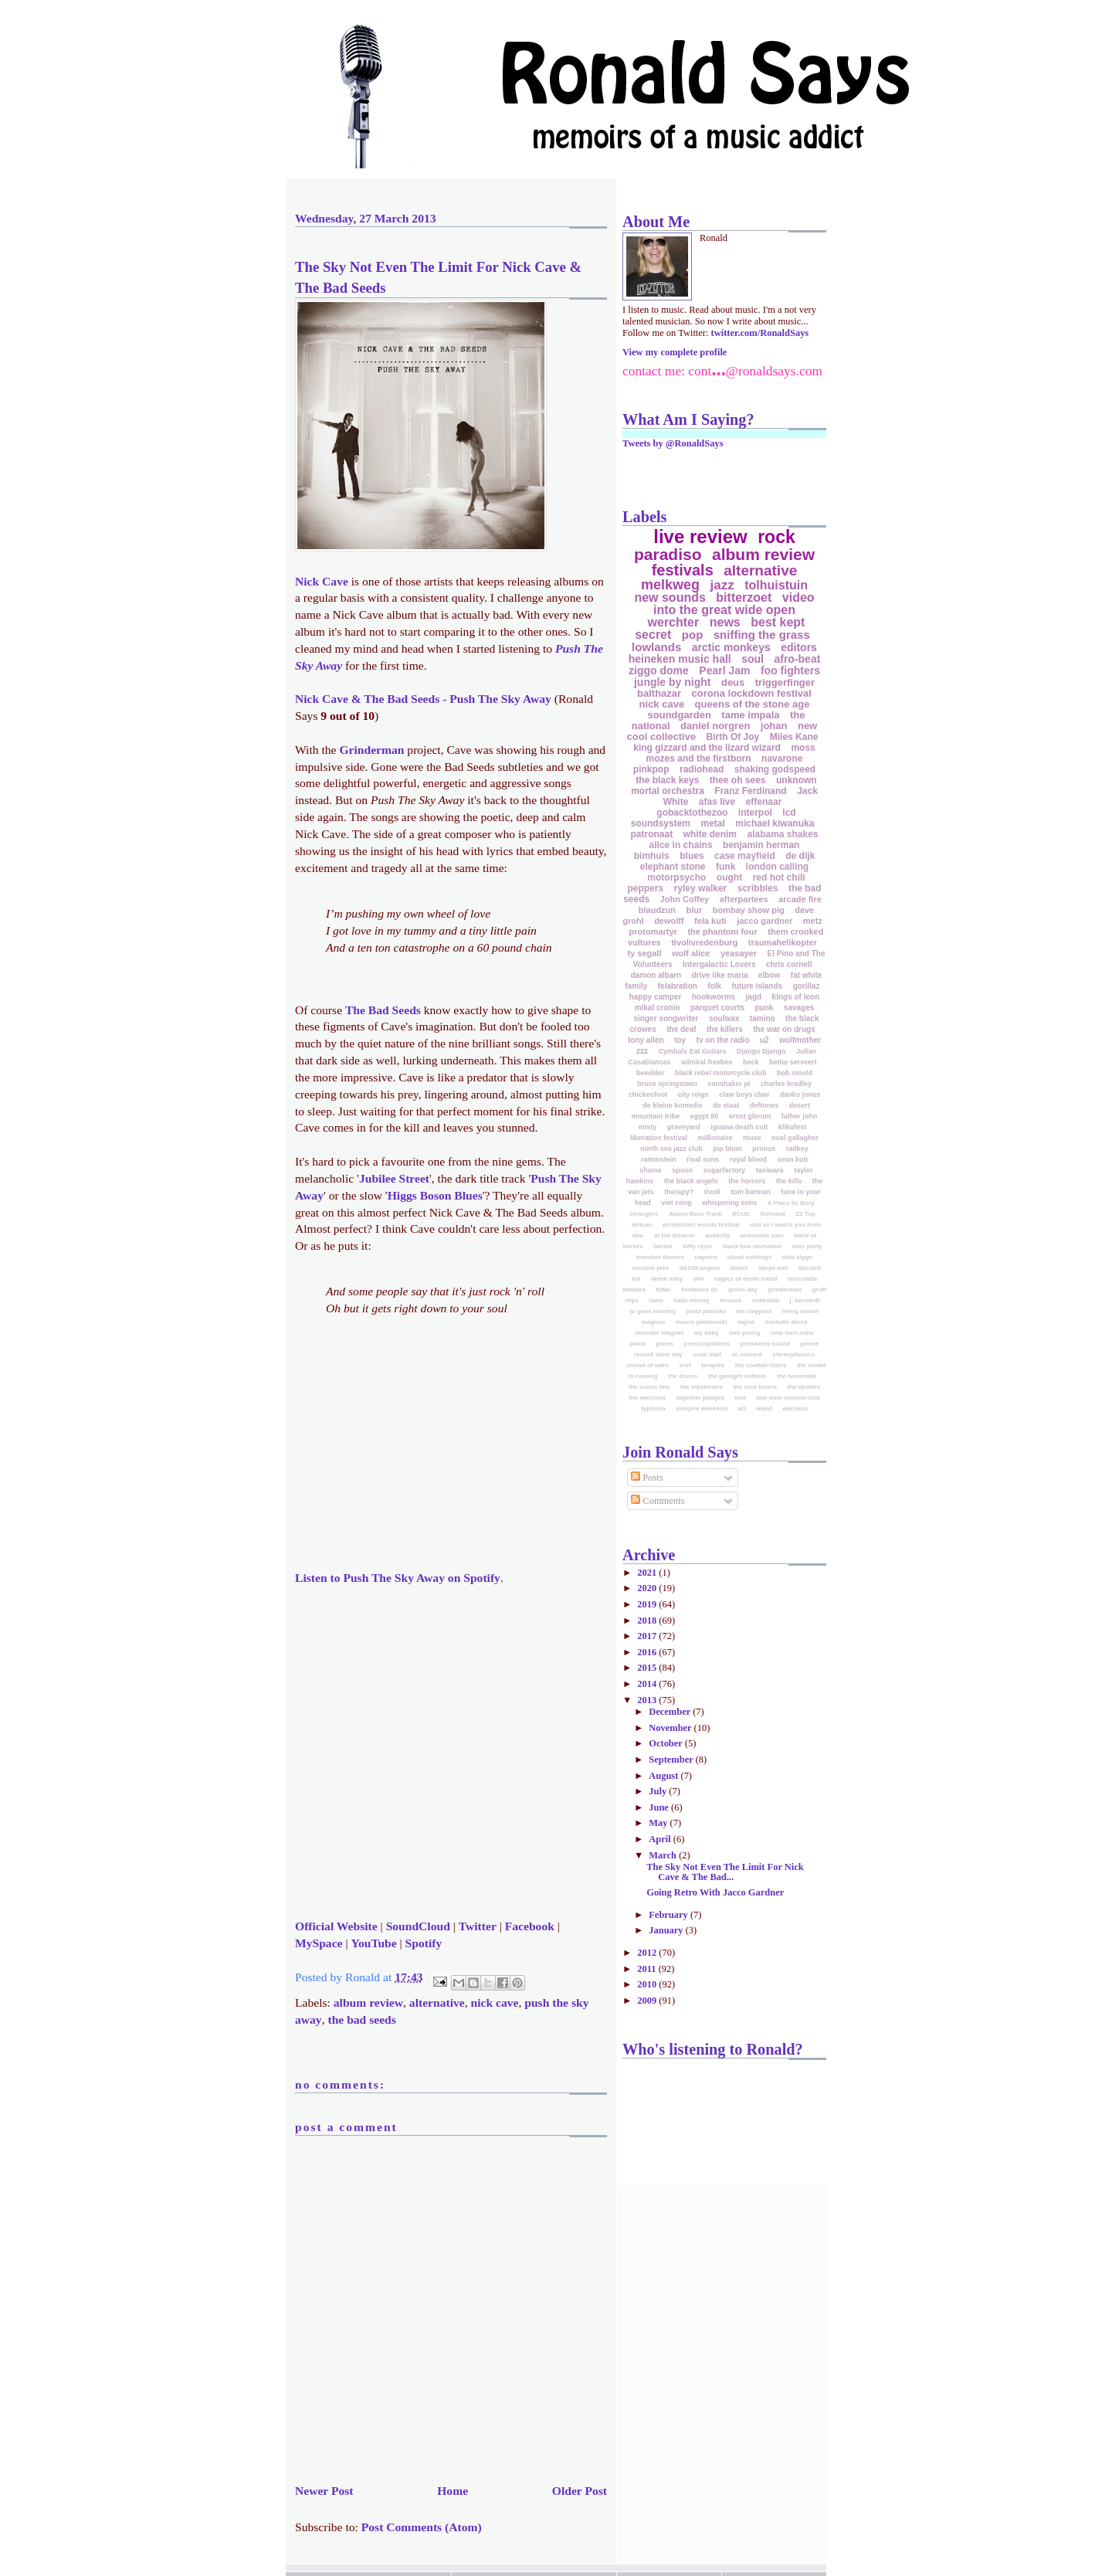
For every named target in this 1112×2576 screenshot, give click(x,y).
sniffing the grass (762, 634)
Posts (647, 1477)
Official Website (336, 1926)
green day (743, 1289)
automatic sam (762, 1235)
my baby (705, 1332)
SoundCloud (418, 1926)
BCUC (741, 1213)
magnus (654, 1322)
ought (729, 877)
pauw (637, 1343)
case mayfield (744, 855)
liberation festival (658, 1138)
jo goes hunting (653, 1311)
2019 (648, 1604)
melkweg (670, 584)
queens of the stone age (752, 704)
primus (763, 1148)
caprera (705, 1257)
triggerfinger (785, 682)
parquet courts (717, 1007)
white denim (710, 834)
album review (368, 2002)
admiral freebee (707, 1062)
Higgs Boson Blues (435, 1195)
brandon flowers (660, 1257)
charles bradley (786, 1084)
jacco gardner (764, 920)
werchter (674, 622)
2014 (648, 1683)
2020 (648, 1588)
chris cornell (789, 964)
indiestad (765, 1300)
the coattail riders (761, 1365)
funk (725, 866)
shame (650, 1170)
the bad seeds (361, 2019)
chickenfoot (648, 1094)
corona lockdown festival (752, 693)
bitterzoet (743, 597)
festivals (683, 570)
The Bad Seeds (383, 1009)
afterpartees (744, 899)
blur (695, 910)
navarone (781, 758)
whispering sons (729, 1203)
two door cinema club (788, 1397)
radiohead (702, 769)
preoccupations (707, 1343)
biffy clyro (697, 1246)
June (660, 1807)
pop (692, 634)
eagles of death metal (745, 1278)
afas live (717, 801)
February (669, 1914)
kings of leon (796, 997)
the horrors (746, 1181)
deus (732, 682)
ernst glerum (750, 1116)
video (798, 597)
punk (764, 1007)
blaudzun (657, 910)
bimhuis (652, 855)
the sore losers (755, 1386)
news (725, 622)
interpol (755, 812)
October (667, 1743)
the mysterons (701, 1386)
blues (691, 855)
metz (812, 920)
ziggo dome (659, 670)
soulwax (724, 1018)
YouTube (373, 1943)
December (671, 1711)
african (642, 1224)
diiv (698, 1278)
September (672, 1759)
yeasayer (738, 953)
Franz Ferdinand (750, 791)
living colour (800, 1311)
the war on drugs (784, 1029)
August (664, 1775)
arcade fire (800, 899)
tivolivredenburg (704, 942)
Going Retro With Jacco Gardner (715, 1892)
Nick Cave (321, 581)
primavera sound (765, 1343)
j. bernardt (804, 1300)
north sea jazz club (671, 1148)
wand (763, 1408)
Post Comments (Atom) (421, 2527)
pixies (664, 1343)
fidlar (663, 1289)
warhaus (794, 1408)
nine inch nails (792, 1332)
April (661, 1839)
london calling (777, 866)
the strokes (804, 1386)
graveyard (683, 1127)
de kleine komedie (672, 1105)
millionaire (715, 1138)
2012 (648, 1952)
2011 (647, 1968)
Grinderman (371, 749)
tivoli (712, 1192)
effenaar (764, 801)
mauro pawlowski (701, 1322)
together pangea (700, 1397)
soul (752, 659)
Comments (657, 1500)
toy (680, 1040)
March (664, 1855)
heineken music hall (680, 659)
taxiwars (770, 1170)
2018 (648, 1620)
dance (739, 1267)
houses (730, 1300)
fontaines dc (699, 1289)
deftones (764, 1105)
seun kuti (792, 1159)
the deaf (681, 1029)
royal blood (749, 1159)
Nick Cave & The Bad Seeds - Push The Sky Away (423, 698)
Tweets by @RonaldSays (673, 443)
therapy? (678, 1192)
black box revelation (752, 1246)
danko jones (800, 1094)
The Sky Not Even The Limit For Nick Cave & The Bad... (725, 1872)
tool (740, 1397)
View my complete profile (674, 352)
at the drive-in (674, 1235)
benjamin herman (761, 845)
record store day (658, 1354)
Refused (773, 1213)
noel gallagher (795, 1138)
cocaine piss (650, 1267)
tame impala (750, 715)
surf (684, 1365)
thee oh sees (738, 780)
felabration (677, 986)
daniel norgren (715, 725)
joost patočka (707, 1311)
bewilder (650, 1073)
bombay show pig (749, 910)
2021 (648, 1572)
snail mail (706, 1354)
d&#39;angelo (700, 1267)
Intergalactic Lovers (719, 964)
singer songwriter (666, 1018)
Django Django (761, 1051)
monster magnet (659, 1332)
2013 (648, 1700)
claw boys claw (744, 1094)
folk (714, 986)
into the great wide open (724, 609)
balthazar (659, 693)
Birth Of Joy (733, 736)
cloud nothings (749, 1257)
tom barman (751, 1192)
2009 (648, 2000)
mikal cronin (657, 1007)
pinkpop (651, 769)
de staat (726, 1105)
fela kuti (710, 920)
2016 (648, 1652)
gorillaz (806, 986)
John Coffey (685, 899)
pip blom (727, 1148)
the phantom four (722, 931)
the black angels (691, 1181)
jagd (754, 997)
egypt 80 (704, 1116)
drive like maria (720, 975)
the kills (789, 1181)
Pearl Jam (724, 670)
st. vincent (746, 1354)
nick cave (495, 2002)
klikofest (792, 1127)
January (667, 1930)
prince (810, 1343)
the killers (725, 1029)
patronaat (651, 834)
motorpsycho (676, 877)
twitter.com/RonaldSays (760, 333)
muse (752, 1138)
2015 (648, 1667)
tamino (762, 1018)
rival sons (703, 1159)
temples (712, 1365)
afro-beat (797, 659)
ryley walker (700, 888)
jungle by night (672, 682)
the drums (683, 1376)
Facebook (529, 1926)
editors (799, 647)
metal (712, 823)
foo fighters (790, 670)
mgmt (745, 1322)
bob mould (794, 1073)
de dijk (800, 855)
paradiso (668, 554)
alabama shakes (782, 834)
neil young (744, 1332)
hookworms (713, 997)
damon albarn (656, 975)
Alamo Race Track (695, 1213)
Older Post (579, 2490)
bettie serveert (793, 1062)
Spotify (423, 1943)
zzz (642, 1051)
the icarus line (649, 1386)
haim (656, 1300)
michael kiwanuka (774, 823)
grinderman (785, 1289)
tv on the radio (723, 1040)
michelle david (785, 1322)
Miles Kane (794, 736)
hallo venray (691, 1300)
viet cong (676, 1203)
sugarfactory (724, 1170)
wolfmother (800, 1040)
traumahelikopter (782, 942)
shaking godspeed (774, 769)
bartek (662, 1246)
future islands (757, 986)
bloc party (807, 1246)
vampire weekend (701, 1408)
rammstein (658, 1159)
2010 (648, 1984)
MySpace (319, 1943)
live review (700, 536)
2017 (648, 1636)
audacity (717, 1235)
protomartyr (653, 931)
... (718, 368)
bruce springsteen (667, 1084)
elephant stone (673, 866)
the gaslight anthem (737, 1376)
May (659, 1822)
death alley (667, 1278)
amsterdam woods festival (701, 1224)
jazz (722, 585)
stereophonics (793, 1354)
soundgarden (679, 715)
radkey (797, 1148)
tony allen (646, 1040)
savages (799, 1007)
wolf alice (691, 953)
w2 (741, 1408)
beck (751, 1062)
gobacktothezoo (691, 812)
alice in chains (681, 845)
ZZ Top (805, 1213)
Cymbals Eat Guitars (692, 1051)
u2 (764, 1040)
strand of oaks (647, 1365)
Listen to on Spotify (397, 1577)
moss (803, 747)
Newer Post (324, 2490)
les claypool (754, 1311)
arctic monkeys (731, 647)
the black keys (667, 780)
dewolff (669, 920)
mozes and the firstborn (698, 758)
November (671, 1727)
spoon (682, 1170)
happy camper (655, 997)
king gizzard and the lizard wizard (707, 747)
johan (774, 725)
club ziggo (797, 1257)
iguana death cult (739, 1127)
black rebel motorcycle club (721, 1073)
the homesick (796, 1376)
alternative (437, 2002)
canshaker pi (728, 1084)
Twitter (478, 1926)
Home (452, 2490)
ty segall (644, 953)
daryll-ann (773, 1267)
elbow (769, 975)
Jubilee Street (394, 1178)
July (659, 1791)
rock (776, 537)
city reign (693, 1094)
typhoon (653, 1408)
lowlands (656, 646)
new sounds (669, 597)
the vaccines (647, 1397)
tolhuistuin (776, 585)
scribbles (757, 888)
